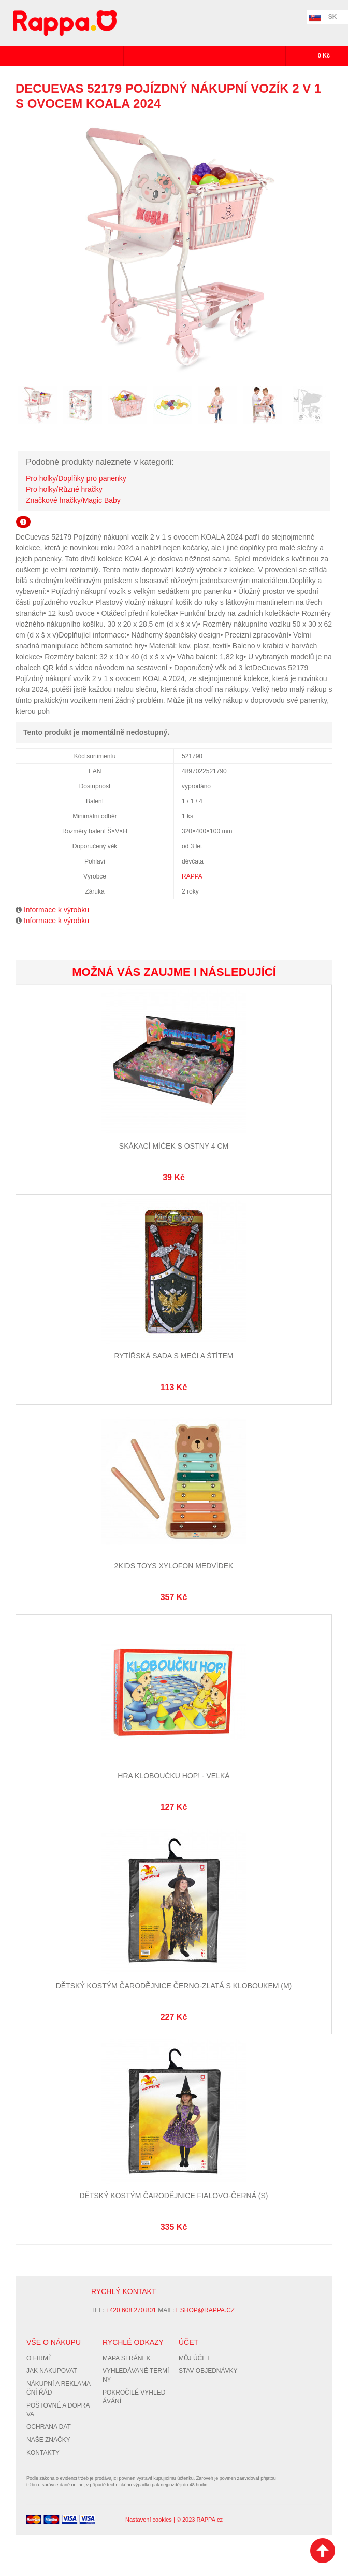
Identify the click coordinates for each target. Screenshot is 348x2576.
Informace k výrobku (56, 909)
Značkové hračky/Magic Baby (73, 500)
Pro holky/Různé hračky (64, 489)
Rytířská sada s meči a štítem (173, 1356)
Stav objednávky (208, 2370)
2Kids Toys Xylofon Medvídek (174, 1566)
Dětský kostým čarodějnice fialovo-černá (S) (173, 2195)
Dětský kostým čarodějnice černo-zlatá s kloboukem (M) (174, 1985)
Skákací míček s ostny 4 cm (173, 1146)
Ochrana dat (48, 2426)
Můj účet (194, 2358)
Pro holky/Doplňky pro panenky (76, 478)
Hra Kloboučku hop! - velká (173, 1776)
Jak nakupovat (51, 2370)
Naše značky (48, 2439)
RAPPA (192, 876)
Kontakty (43, 2452)
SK (332, 16)
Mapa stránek (126, 2358)
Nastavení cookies (148, 2519)
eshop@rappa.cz (205, 2310)
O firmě (39, 2358)
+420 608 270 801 (131, 2310)
